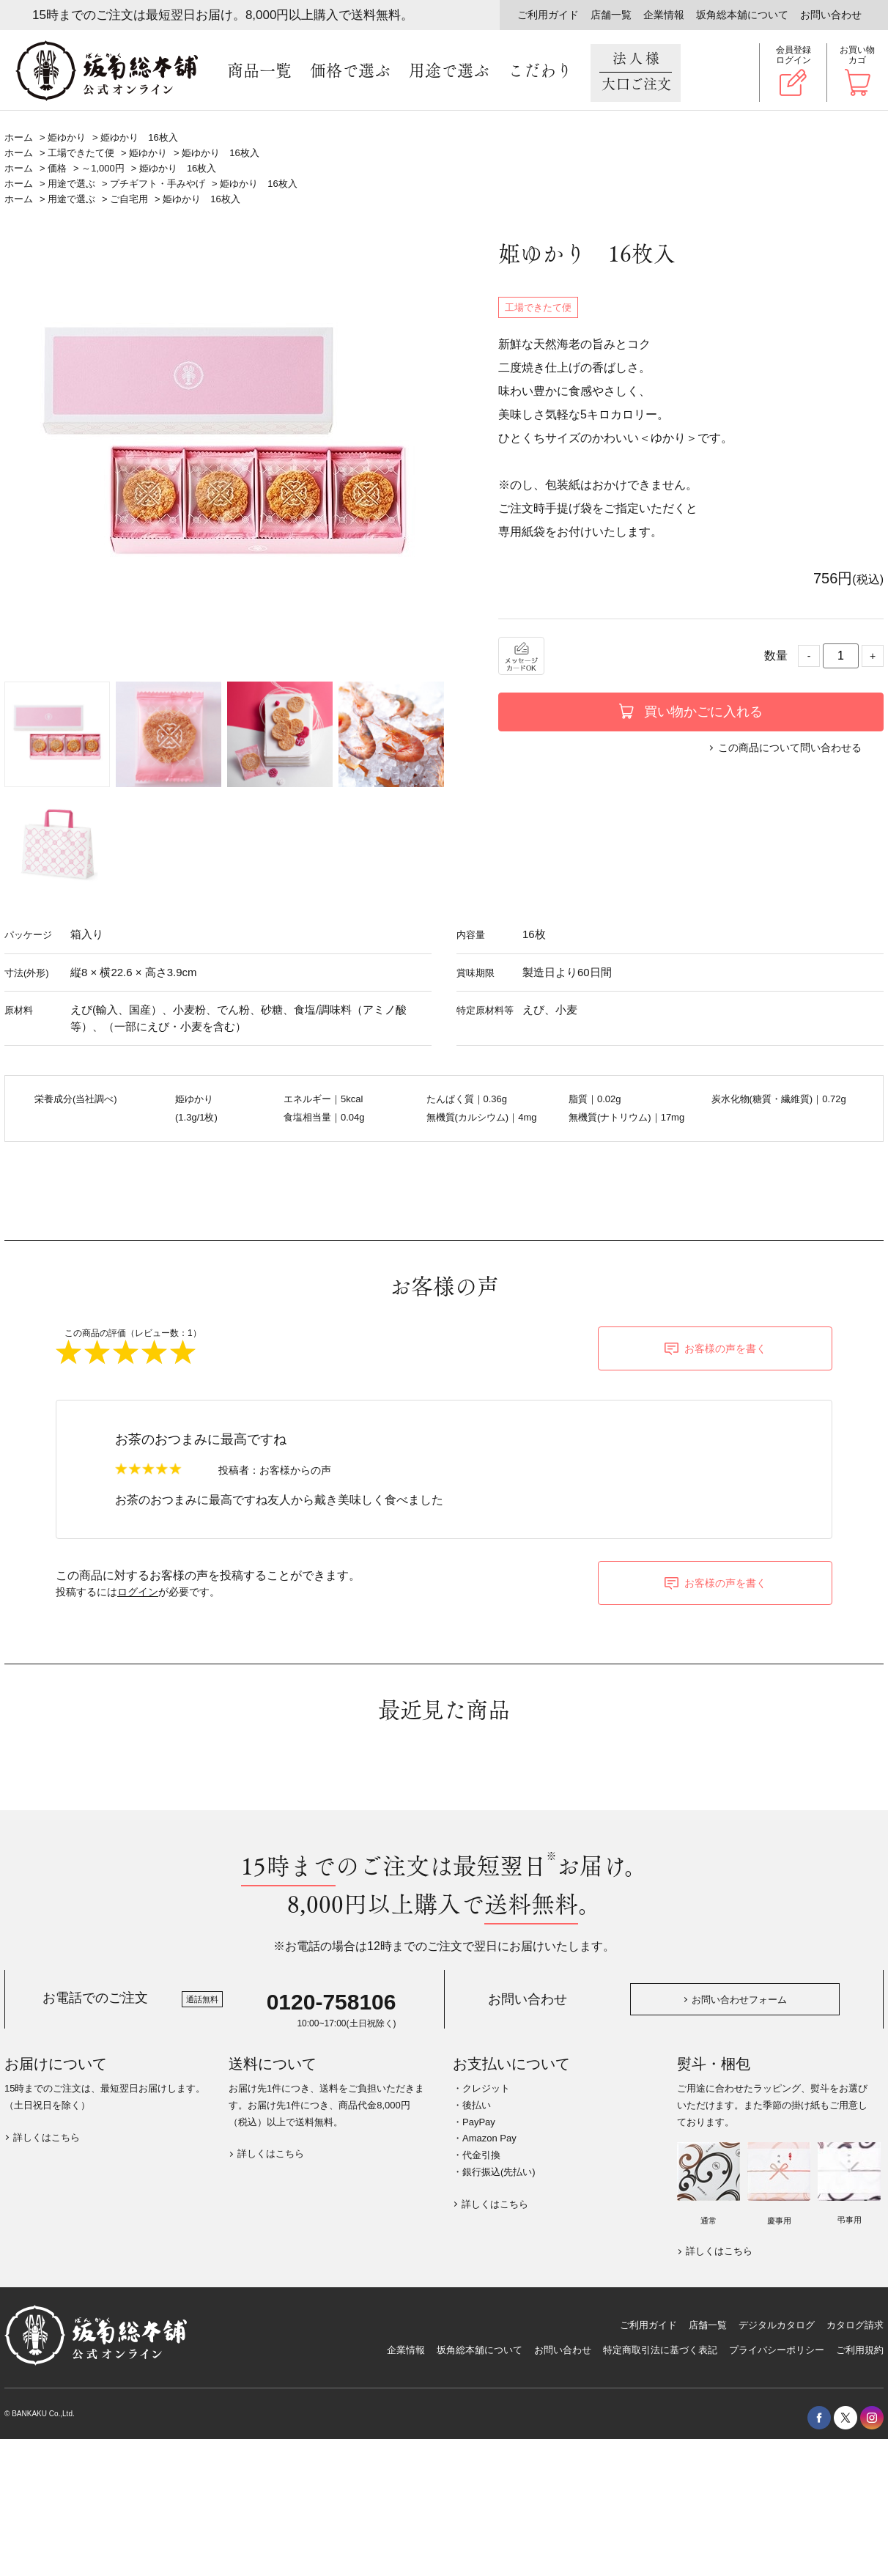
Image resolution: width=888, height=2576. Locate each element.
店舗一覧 (611, 15)
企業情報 (663, 15)
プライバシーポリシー (776, 2349)
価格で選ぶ (350, 71)
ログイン (137, 1592)
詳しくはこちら (46, 2137)
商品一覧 (259, 71)
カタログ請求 (855, 2324)
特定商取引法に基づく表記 (660, 2349)
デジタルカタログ (777, 2324)
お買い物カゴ (857, 55)
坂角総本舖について (742, 15)
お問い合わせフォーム (739, 1999)
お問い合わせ (831, 15)
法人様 (635, 71)
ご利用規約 (860, 2349)
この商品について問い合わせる (790, 747)
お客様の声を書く (725, 1348)
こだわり (540, 71)
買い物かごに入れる (703, 711)
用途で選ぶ (449, 71)
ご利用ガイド (548, 15)
